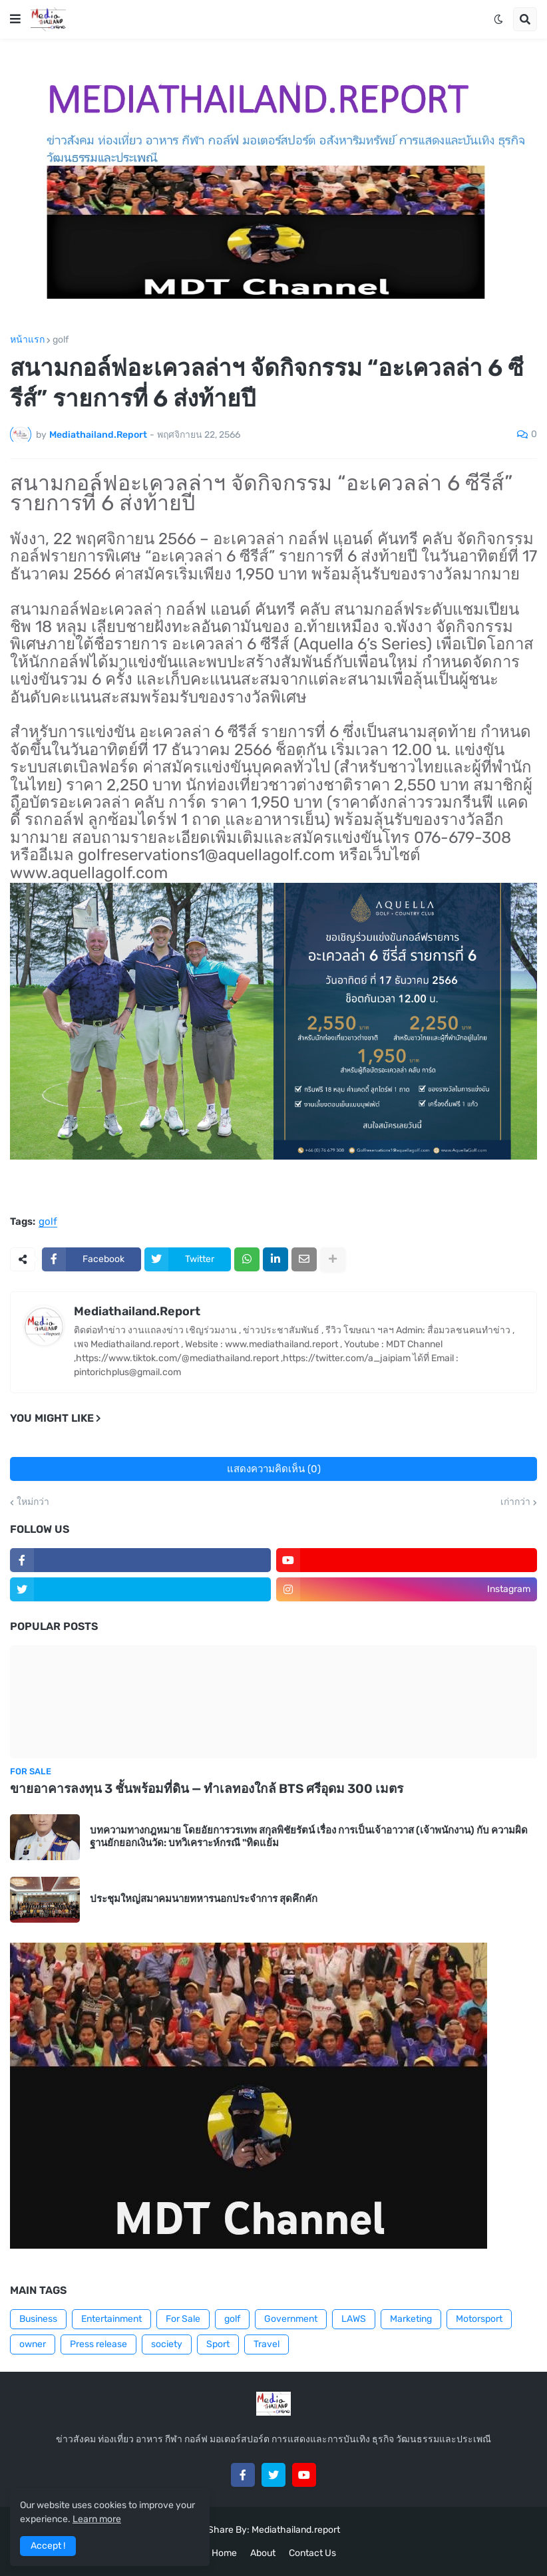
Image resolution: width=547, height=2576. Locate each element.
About (262, 2553)
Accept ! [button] (48, 2545)
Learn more (97, 2519)
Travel (266, 2344)
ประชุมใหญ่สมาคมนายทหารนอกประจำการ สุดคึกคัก (203, 1899)
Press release (98, 2344)
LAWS (353, 2319)
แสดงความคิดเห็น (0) (274, 1469)
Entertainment (111, 2319)
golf (61, 340)
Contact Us (312, 2553)
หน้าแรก (27, 340)
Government (290, 2319)
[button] (15, 19)
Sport (218, 2344)
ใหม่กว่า (33, 1502)
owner (32, 2344)
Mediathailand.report (296, 2529)
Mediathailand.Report (137, 1311)
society (166, 2344)
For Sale (183, 2319)
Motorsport (479, 2319)
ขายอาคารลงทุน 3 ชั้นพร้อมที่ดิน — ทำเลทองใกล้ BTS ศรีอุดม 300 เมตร (206, 1788)
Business (38, 2319)
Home (224, 2553)
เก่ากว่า (515, 1502)
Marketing (411, 2319)
